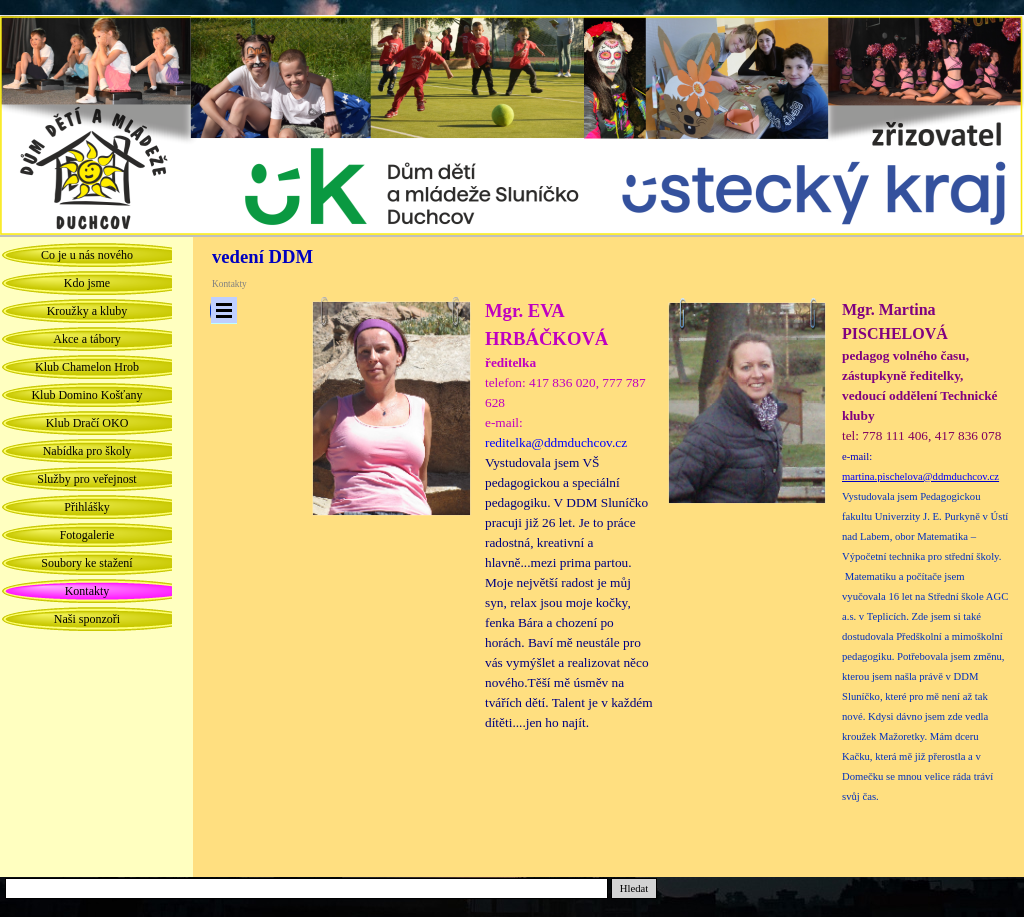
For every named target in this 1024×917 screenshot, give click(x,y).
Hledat (634, 888)
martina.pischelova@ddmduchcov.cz (920, 476)
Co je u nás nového (87, 255)
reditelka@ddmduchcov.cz (556, 442)
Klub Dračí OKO (87, 423)
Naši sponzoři (87, 619)
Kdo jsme (87, 283)
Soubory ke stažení (86, 563)
